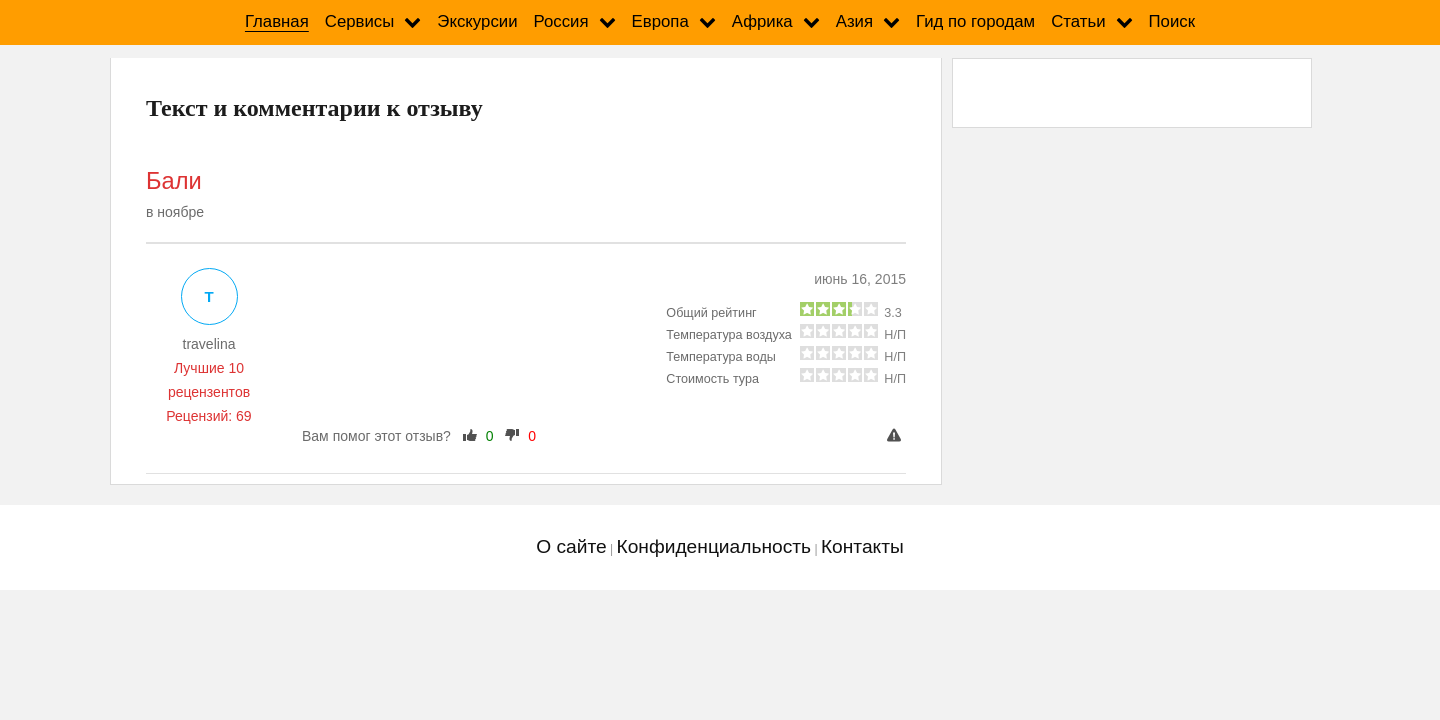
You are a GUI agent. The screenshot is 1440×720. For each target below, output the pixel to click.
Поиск (1172, 21)
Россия (561, 21)
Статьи (1078, 21)
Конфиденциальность (713, 546)
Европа (660, 21)
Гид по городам (975, 21)
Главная (277, 21)
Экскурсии (477, 21)
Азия (854, 21)
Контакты (862, 546)
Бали (174, 181)
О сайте (571, 546)
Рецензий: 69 (208, 416)
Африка (762, 21)
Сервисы (360, 21)
